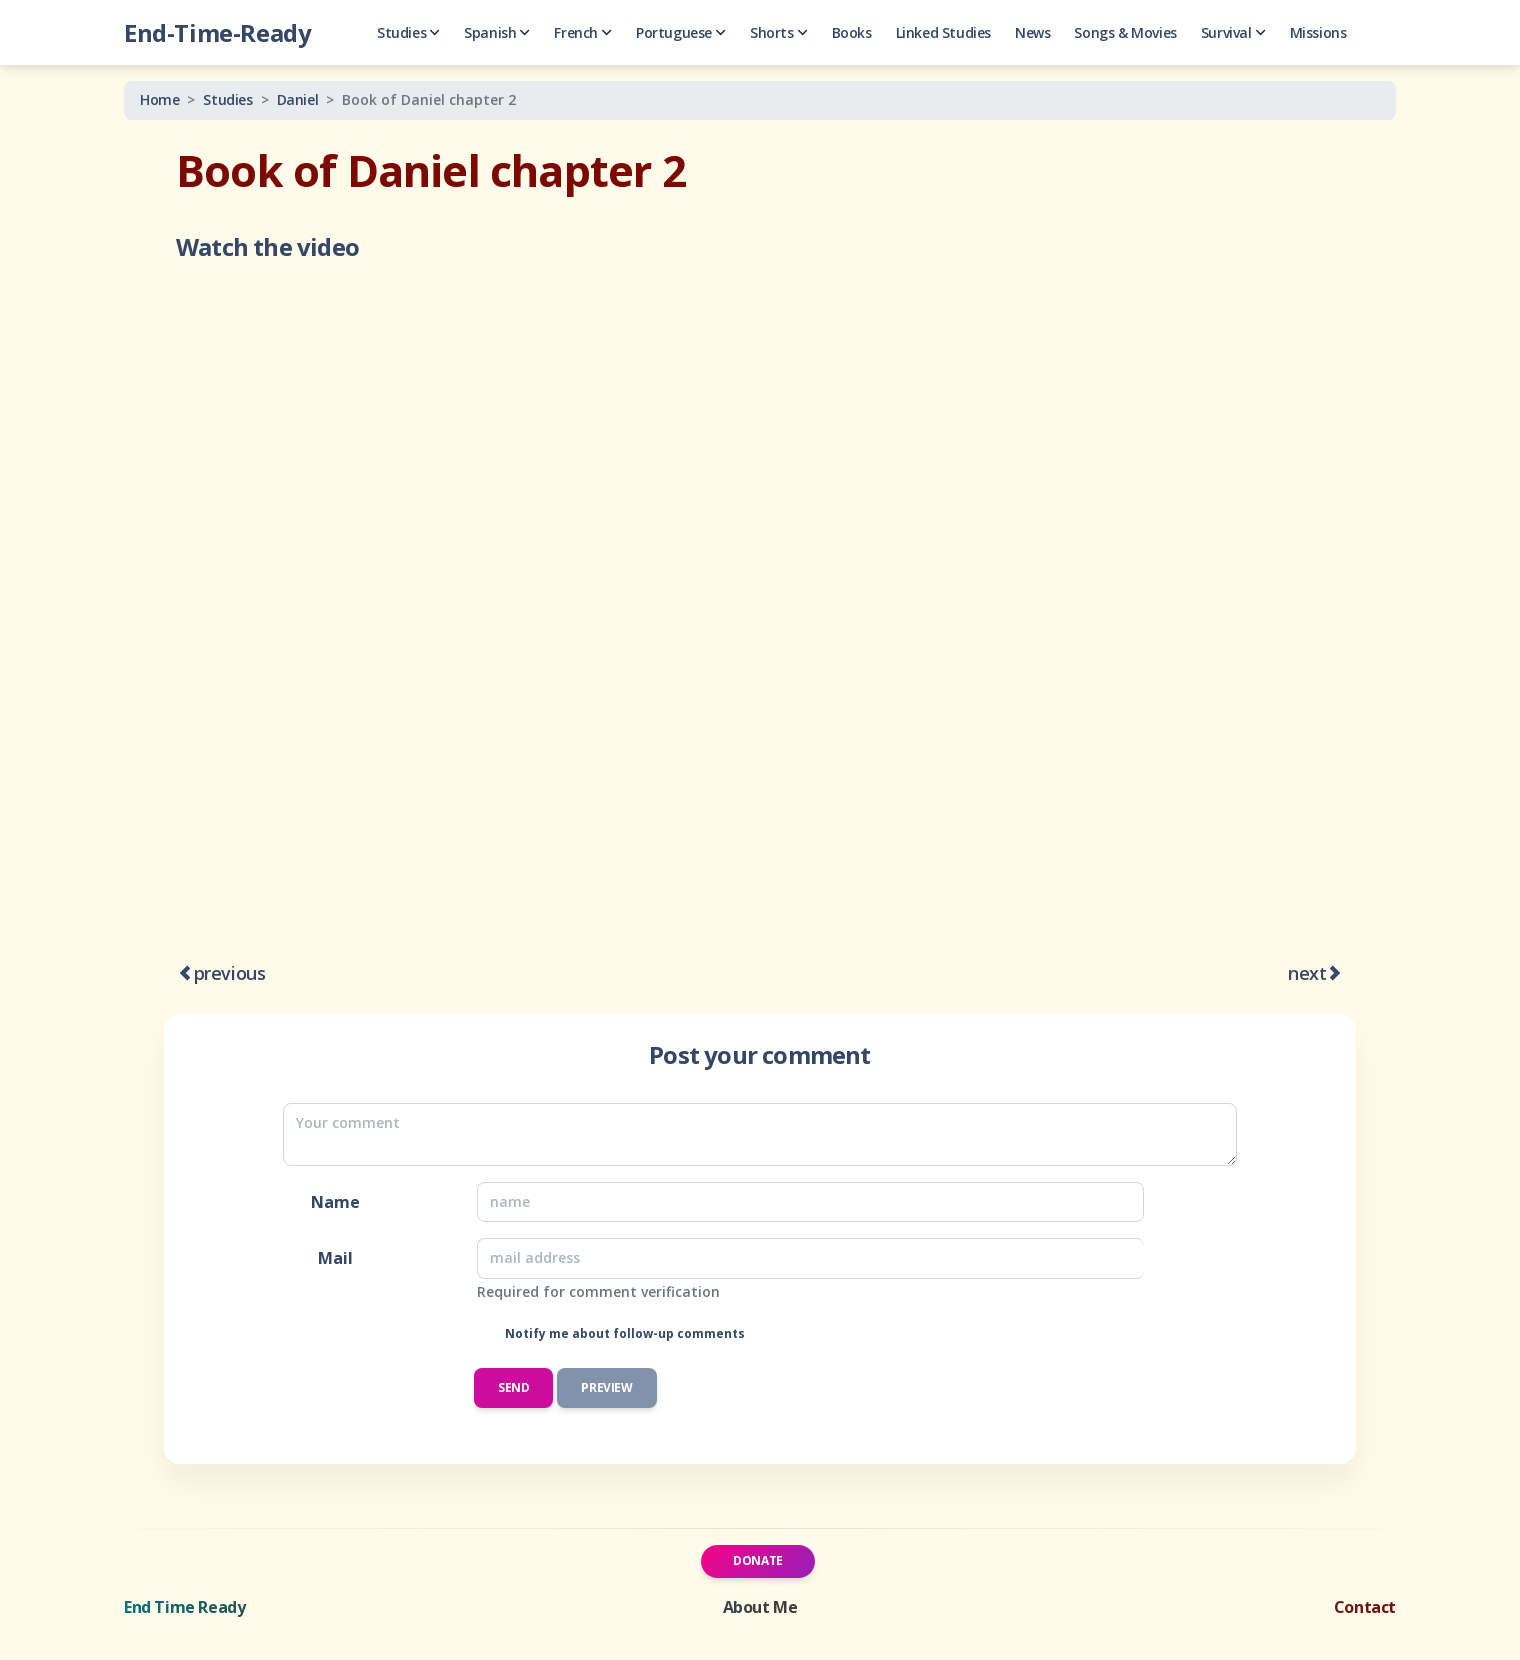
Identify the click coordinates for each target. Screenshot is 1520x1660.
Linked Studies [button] (943, 32)
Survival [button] (1233, 32)
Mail (335, 1258)
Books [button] (852, 32)
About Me (760, 1607)
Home (159, 99)
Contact (1365, 1607)
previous (230, 973)
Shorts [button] (779, 32)
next (1307, 973)
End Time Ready (184, 1607)
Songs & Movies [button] (1125, 32)
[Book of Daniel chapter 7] (1335, 974)
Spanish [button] (497, 32)
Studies (227, 99)
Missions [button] (1318, 32)
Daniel (298, 99)
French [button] (583, 32)
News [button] (1032, 32)
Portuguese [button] (681, 32)
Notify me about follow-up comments (623, 1333)
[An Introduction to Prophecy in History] (185, 974)
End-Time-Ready (217, 32)
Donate (758, 1560)
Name (335, 1202)
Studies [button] (408, 32)
